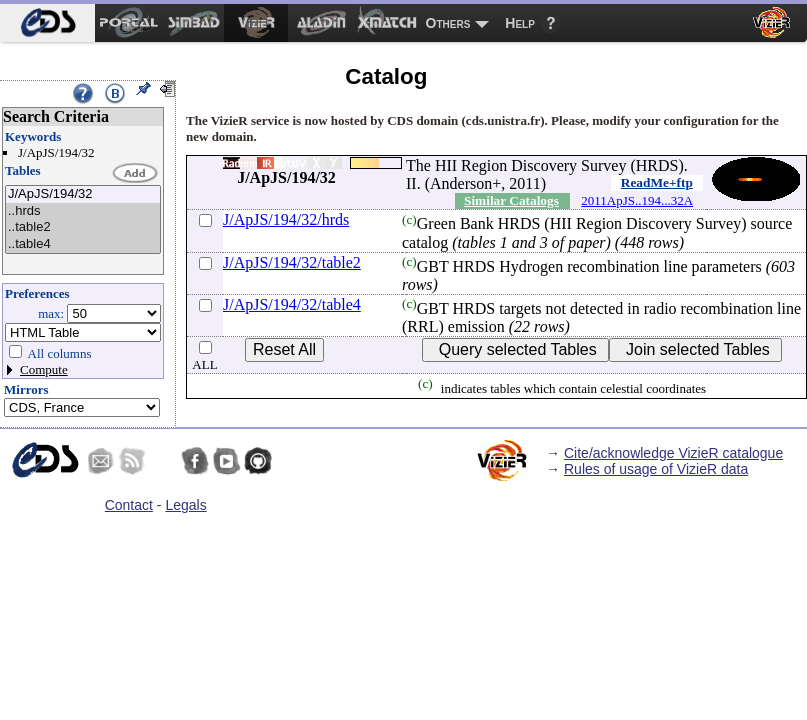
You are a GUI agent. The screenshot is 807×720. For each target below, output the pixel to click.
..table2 (83, 227)
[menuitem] (47, 23)
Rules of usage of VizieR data (656, 469)
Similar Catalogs (511, 200)
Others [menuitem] (448, 23)
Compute (44, 369)
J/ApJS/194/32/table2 (292, 262)
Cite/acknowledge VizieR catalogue (673, 453)
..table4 (83, 244)
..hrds (83, 211)
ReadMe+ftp (657, 182)
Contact (129, 505)
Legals (185, 505)
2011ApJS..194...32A (637, 200)
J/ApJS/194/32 (83, 194)
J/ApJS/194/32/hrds (286, 219)
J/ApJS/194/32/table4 (292, 304)
